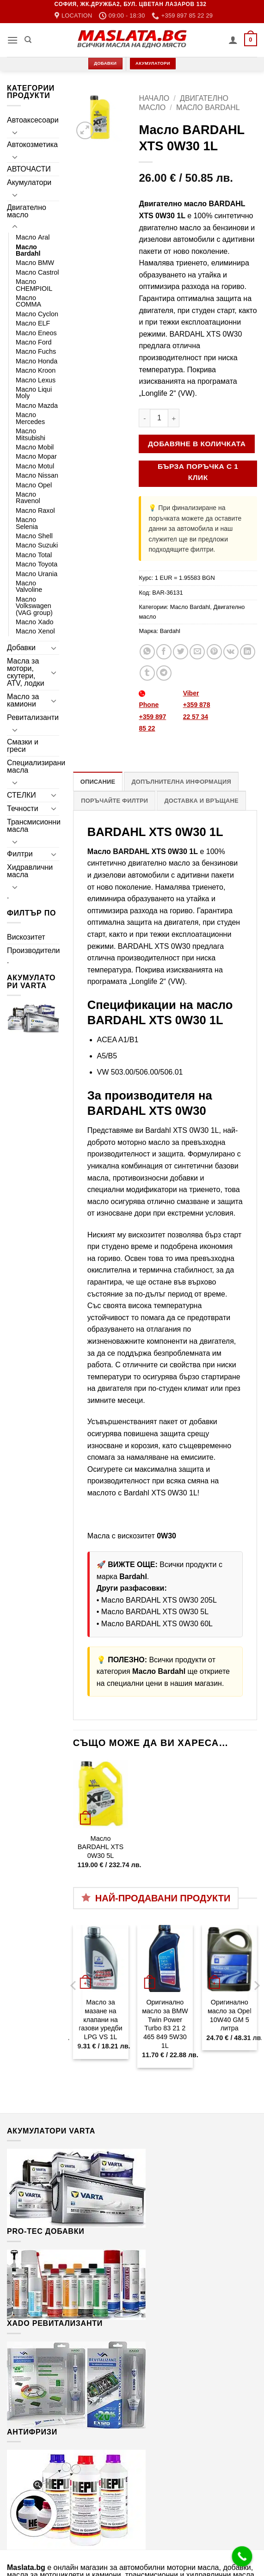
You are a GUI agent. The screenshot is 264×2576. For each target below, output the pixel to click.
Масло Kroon (35, 370)
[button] (12, 40)
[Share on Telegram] (164, 673)
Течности (22, 808)
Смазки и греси (22, 745)
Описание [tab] (98, 781)
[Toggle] (14, 132)
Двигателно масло (26, 211)
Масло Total (34, 555)
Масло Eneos (36, 333)
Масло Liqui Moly (34, 393)
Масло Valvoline (29, 586)
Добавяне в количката (197, 444)
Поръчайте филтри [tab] (114, 800)
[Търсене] (28, 40)
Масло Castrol (37, 272)
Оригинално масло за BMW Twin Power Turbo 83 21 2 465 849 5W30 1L (165, 2023)
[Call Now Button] (242, 2556)
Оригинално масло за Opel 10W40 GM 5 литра (230, 2015)
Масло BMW (35, 262)
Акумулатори (29, 182)
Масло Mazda (37, 405)
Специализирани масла (36, 766)
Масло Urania (36, 574)
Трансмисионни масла (34, 825)
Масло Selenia (27, 523)
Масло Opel (34, 485)
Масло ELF (33, 323)
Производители (33, 950)
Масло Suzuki (37, 545)
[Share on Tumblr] (147, 673)
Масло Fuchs (36, 351)
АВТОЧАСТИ (29, 169)
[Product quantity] (159, 418)
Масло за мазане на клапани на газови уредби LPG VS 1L (100, 2019)
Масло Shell (34, 536)
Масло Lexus (35, 380)
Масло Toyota (36, 564)
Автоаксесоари (33, 120)
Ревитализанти (33, 717)
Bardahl (170, 630)
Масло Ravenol (28, 497)
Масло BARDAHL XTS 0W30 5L (155, 1612)
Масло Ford (34, 342)
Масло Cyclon (37, 314)
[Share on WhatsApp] (147, 651)
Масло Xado (35, 622)
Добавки (21, 648)
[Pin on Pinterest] (214, 651)
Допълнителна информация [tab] (181, 781)
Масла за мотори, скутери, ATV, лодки (25, 672)
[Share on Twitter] (180, 651)
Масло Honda (36, 361)
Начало (154, 98)
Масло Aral (33, 237)
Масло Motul (35, 466)
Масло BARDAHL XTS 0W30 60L (157, 1624)
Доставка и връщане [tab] (201, 800)
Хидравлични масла (30, 871)
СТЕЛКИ (21, 795)
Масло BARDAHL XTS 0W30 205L (159, 1600)
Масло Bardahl (28, 250)
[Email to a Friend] (197, 651)
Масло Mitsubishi (30, 434)
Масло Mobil (35, 447)
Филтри (20, 854)
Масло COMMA (28, 301)
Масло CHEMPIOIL (34, 285)
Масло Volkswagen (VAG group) (34, 606)
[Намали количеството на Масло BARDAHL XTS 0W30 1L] (144, 418)
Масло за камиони (23, 700)
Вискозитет (26, 937)
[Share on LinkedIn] (247, 651)
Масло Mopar (36, 456)
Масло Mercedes (30, 418)
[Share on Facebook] (164, 651)
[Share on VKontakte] (231, 651)
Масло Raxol (35, 510)
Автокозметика (32, 144)
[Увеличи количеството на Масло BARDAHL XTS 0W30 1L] (173, 418)
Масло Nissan (37, 475)
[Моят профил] (233, 40)
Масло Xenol (35, 631)
